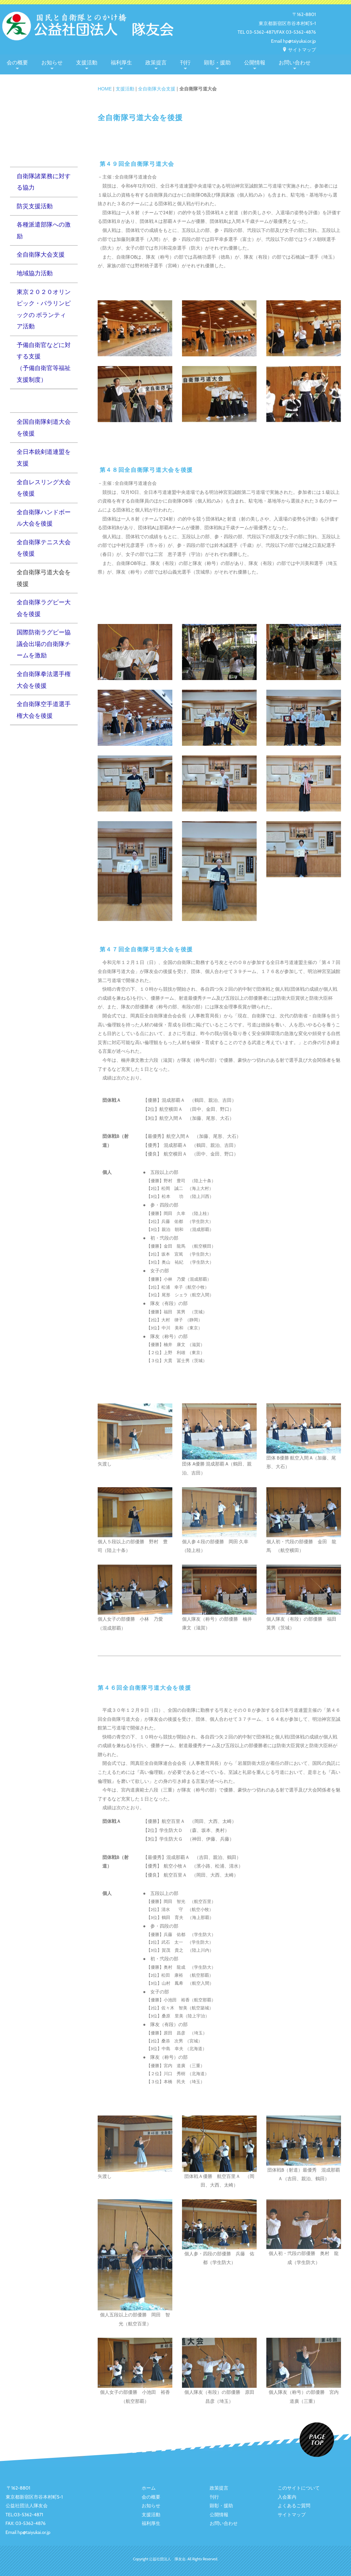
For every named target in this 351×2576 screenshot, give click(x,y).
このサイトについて (299, 2488)
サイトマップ (299, 50)
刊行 (185, 62)
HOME (105, 88)
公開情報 (254, 62)
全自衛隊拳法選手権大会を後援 (44, 679)
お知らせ (52, 62)
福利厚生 (121, 62)
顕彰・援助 (217, 62)
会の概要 (17, 62)
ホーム (149, 2488)
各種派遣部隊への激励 (44, 230)
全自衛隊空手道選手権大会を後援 (44, 709)
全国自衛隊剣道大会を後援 (44, 427)
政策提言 (156, 62)
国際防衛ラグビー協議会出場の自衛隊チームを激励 (44, 643)
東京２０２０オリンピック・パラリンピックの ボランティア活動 (44, 309)
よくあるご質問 (294, 2506)
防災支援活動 (35, 206)
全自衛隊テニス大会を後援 (44, 548)
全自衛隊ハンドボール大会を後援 (44, 518)
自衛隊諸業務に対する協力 (44, 182)
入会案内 (287, 2497)
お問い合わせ (295, 62)
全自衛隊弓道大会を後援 (44, 578)
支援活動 (86, 62)
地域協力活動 (35, 273)
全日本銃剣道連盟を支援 (44, 457)
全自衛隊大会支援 (156, 88)
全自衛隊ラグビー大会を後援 (44, 608)
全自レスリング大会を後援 (44, 488)
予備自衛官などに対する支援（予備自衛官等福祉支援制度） (44, 362)
